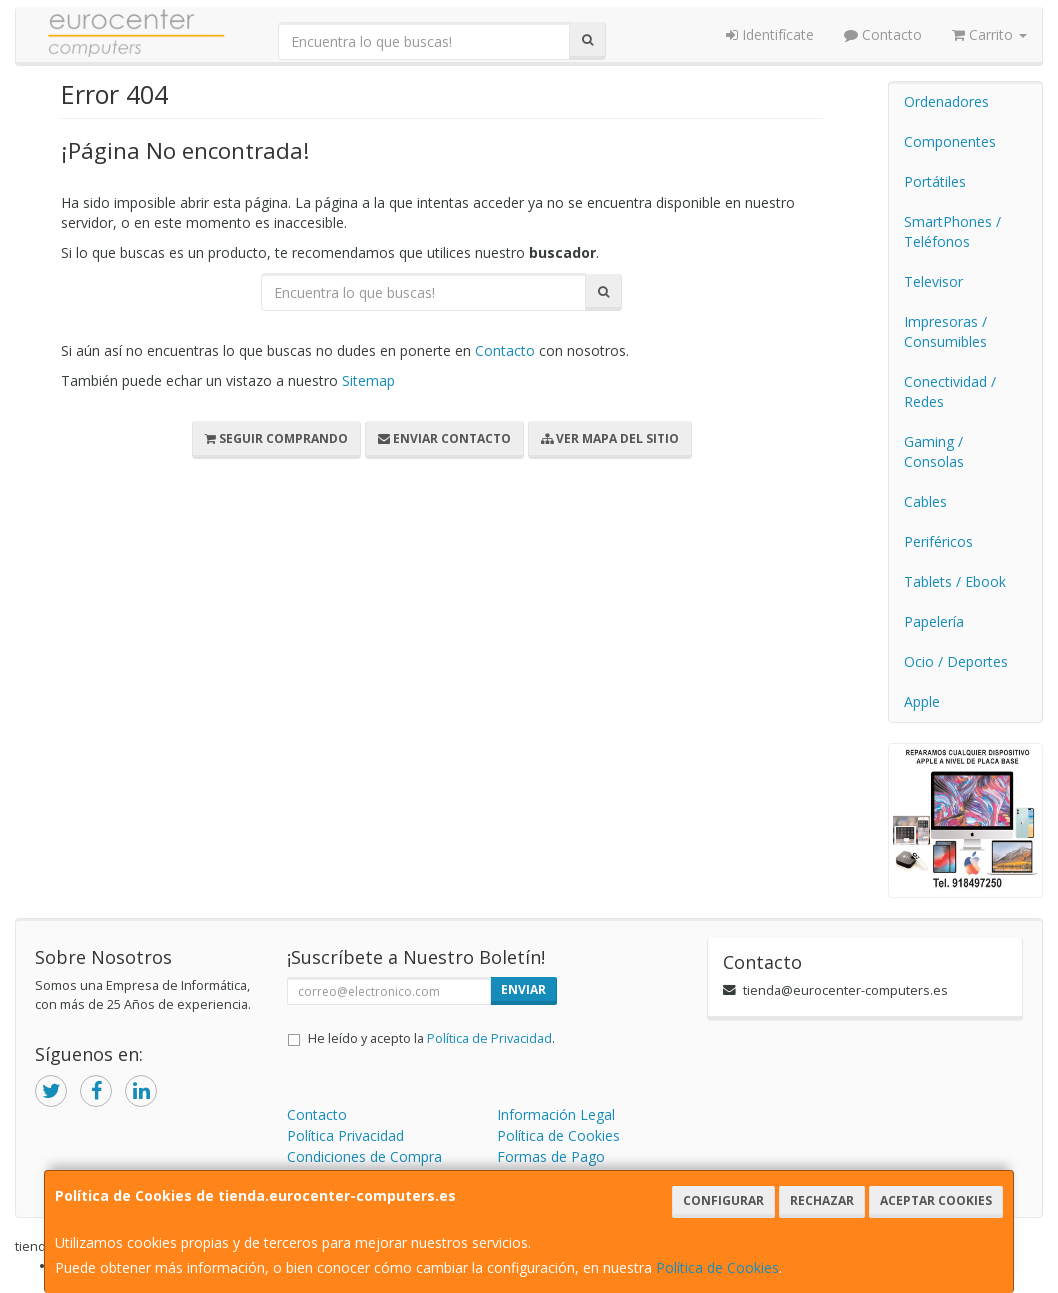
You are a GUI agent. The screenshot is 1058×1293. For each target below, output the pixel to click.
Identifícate (770, 34)
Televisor (933, 281)
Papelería (934, 621)
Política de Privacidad (489, 1038)
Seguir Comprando (276, 438)
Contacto (883, 34)
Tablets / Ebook (955, 581)
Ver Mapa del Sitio (610, 438)
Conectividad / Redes (950, 391)
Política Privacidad (345, 1135)
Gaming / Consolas (934, 451)
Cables (925, 501)
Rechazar (822, 1200)
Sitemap (368, 380)
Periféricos (938, 541)
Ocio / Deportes (956, 661)
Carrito (989, 34)
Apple (922, 701)
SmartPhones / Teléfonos (952, 231)
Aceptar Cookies (936, 1200)
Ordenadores (946, 101)
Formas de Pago (551, 1156)
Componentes (950, 141)
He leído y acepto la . (431, 1038)
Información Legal (556, 1114)
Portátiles (935, 181)
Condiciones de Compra (364, 1156)
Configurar (723, 1200)
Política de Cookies (717, 1267)
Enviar (523, 989)
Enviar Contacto (444, 438)
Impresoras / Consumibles (945, 331)
